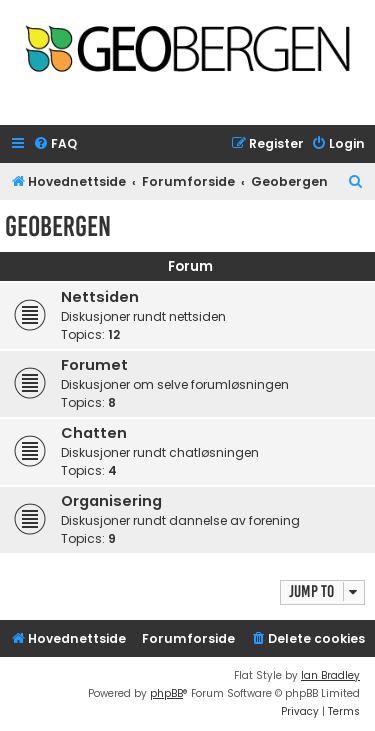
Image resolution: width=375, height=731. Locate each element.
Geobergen (58, 226)
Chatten (94, 433)
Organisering (111, 501)
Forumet (94, 365)
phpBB (166, 693)
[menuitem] (55, 144)
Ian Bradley (330, 675)
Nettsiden (100, 297)
